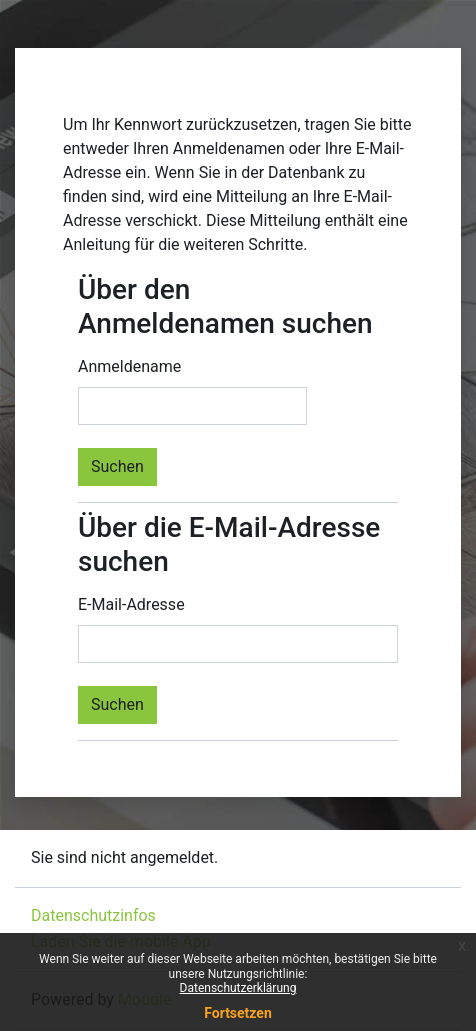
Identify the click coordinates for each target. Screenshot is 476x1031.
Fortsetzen (238, 1013)
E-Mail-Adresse (131, 604)
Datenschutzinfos (93, 915)
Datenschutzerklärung (238, 988)
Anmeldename (129, 366)
